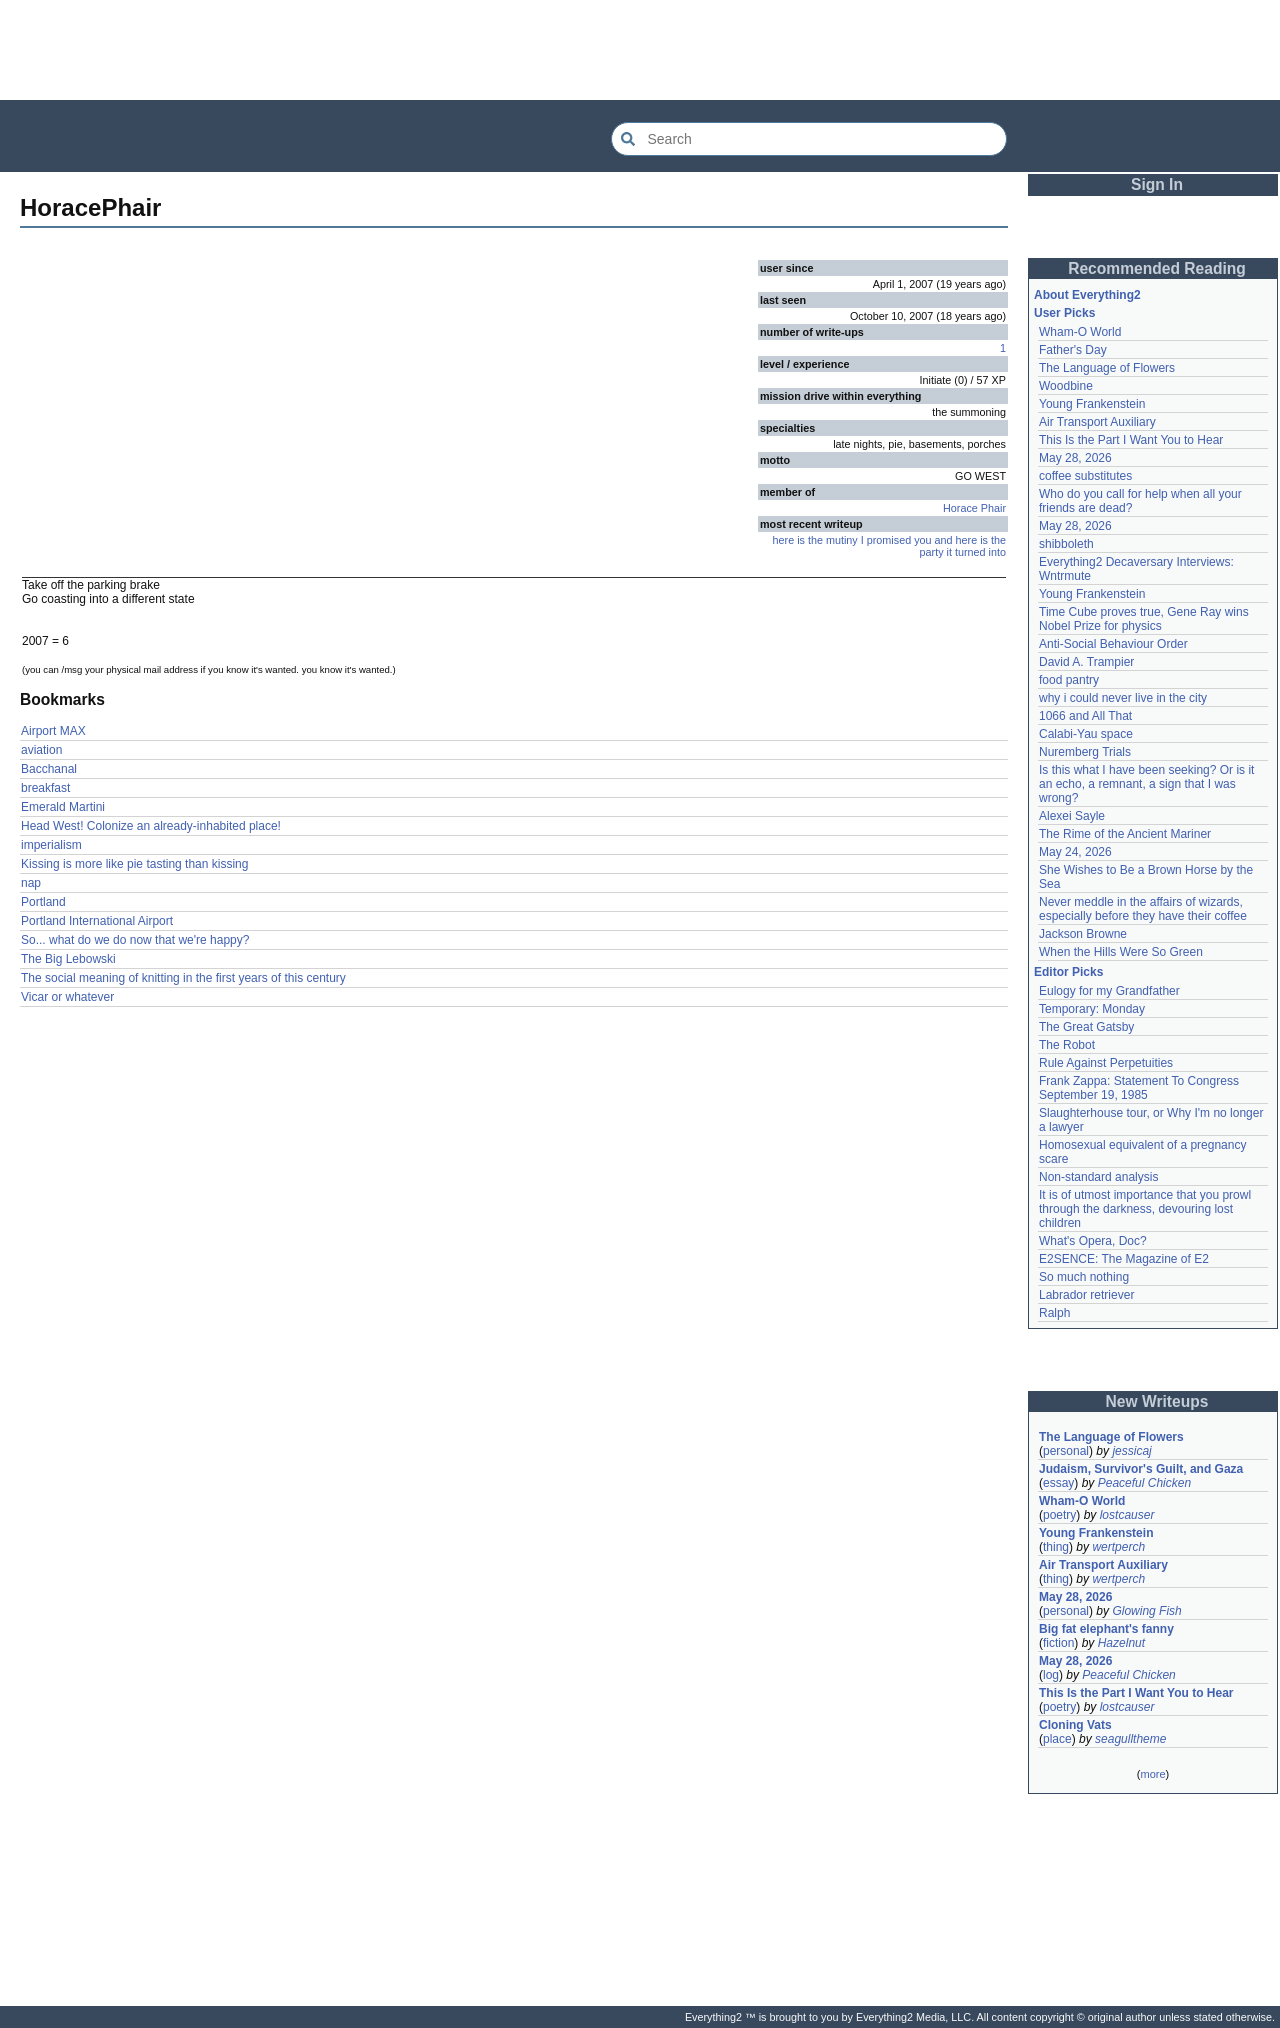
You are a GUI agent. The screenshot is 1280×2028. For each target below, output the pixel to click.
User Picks (1064, 313)
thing (1056, 1547)
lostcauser (1127, 1515)
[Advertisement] (640, 50)
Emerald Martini (63, 807)
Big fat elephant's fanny (1106, 1629)
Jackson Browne (1083, 934)
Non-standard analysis (1098, 1177)
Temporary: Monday (1092, 1009)
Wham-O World (1080, 332)
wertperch (1118, 1547)
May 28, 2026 (1075, 458)
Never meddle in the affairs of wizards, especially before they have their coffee (1143, 909)
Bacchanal (49, 769)
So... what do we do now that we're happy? (135, 940)
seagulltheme (1130, 1739)
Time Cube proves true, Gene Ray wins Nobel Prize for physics (1145, 619)
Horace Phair (974, 508)
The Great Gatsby (1086, 1027)
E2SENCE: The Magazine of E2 (1124, 1259)
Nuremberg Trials (1085, 752)
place (1057, 1739)
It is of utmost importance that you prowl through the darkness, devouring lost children (1146, 1209)
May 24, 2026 (1075, 852)
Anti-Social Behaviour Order (1113, 644)
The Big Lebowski (68, 959)
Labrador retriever (1086, 1295)
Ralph (1054, 1313)
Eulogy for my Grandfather (1109, 991)
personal (1066, 1451)
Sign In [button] (1157, 184)
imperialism (51, 845)
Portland (43, 902)
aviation (41, 750)
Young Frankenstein (1092, 404)
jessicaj (1131, 1451)
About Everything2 (1087, 295)
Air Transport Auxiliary (1097, 422)
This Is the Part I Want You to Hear (1131, 440)
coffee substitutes (1085, 476)
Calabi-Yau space (1086, 734)
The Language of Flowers (1107, 368)
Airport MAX (53, 731)
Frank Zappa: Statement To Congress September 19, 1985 (1140, 1088)
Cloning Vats (1075, 1725)
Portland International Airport (97, 921)
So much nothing (1084, 1277)
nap (31, 883)
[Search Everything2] (809, 139)
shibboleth (1066, 544)
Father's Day (1073, 350)
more (1152, 1774)
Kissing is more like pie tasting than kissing (134, 864)
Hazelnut (1121, 1643)
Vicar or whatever (67, 997)
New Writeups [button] (1157, 1401)
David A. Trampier (1086, 662)
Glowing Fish (1146, 1611)
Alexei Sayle (1072, 816)
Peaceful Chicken (1144, 1483)
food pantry (1069, 680)
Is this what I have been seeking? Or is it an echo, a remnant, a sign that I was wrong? (1148, 784)
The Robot (1067, 1045)
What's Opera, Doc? (1093, 1241)
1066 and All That (1085, 716)
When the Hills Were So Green (1121, 952)
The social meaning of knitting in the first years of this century (183, 978)
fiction (1058, 1643)
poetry (1059, 1515)
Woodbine (1066, 386)
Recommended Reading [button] (1157, 268)
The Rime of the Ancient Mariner (1125, 834)
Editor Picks (1068, 972)
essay (1058, 1483)
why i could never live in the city (1123, 698)
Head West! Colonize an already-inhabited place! (151, 826)
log (1051, 1675)
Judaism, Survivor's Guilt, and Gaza (1141, 1469)
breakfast (45, 788)
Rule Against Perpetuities (1106, 1063)
